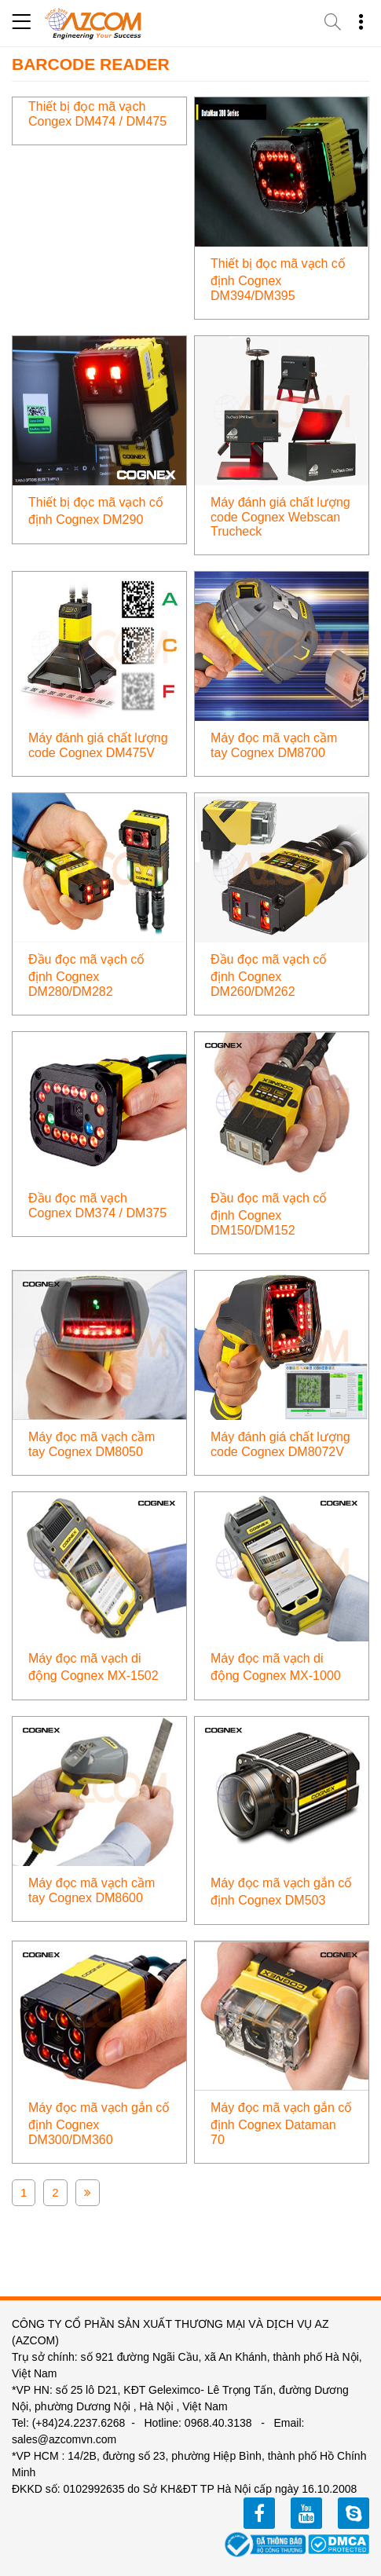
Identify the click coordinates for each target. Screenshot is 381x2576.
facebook (259, 2513)
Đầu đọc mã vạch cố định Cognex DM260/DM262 (269, 975)
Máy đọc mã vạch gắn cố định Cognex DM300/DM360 (99, 2123)
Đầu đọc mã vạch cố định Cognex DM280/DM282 (86, 975)
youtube (306, 2513)
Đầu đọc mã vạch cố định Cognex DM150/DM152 (269, 1214)
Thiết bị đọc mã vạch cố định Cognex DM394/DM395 (278, 279)
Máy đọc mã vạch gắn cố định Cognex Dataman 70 (281, 2123)
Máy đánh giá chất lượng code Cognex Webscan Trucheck (280, 517)
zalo (353, 2513)
